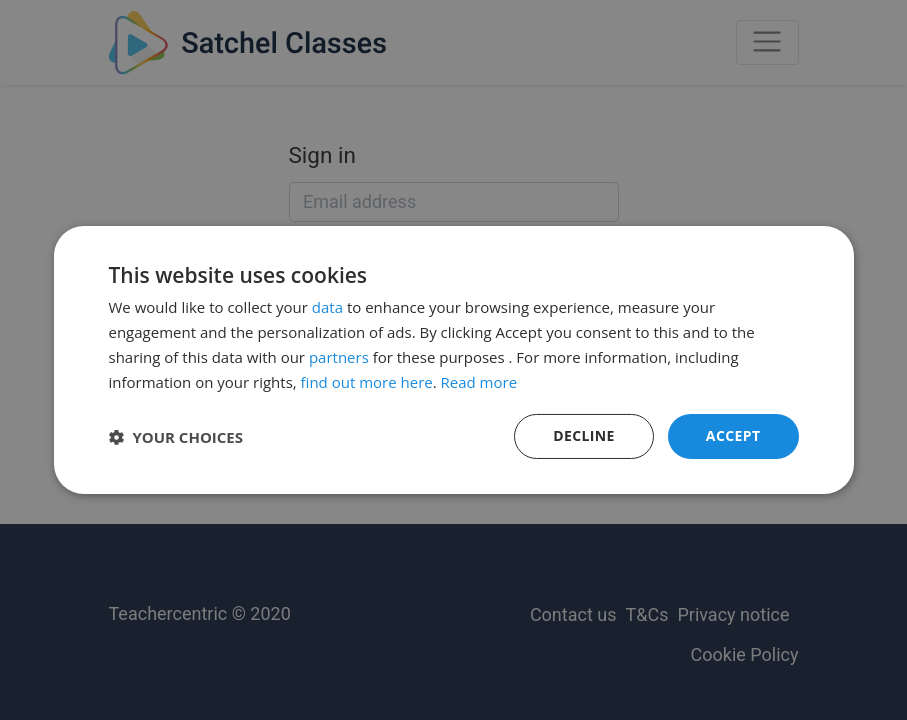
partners (339, 357)
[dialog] (453, 360)
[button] (176, 437)
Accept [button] (733, 435)
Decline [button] (584, 435)
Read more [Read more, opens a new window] (479, 382)
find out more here (367, 382)
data (327, 307)
